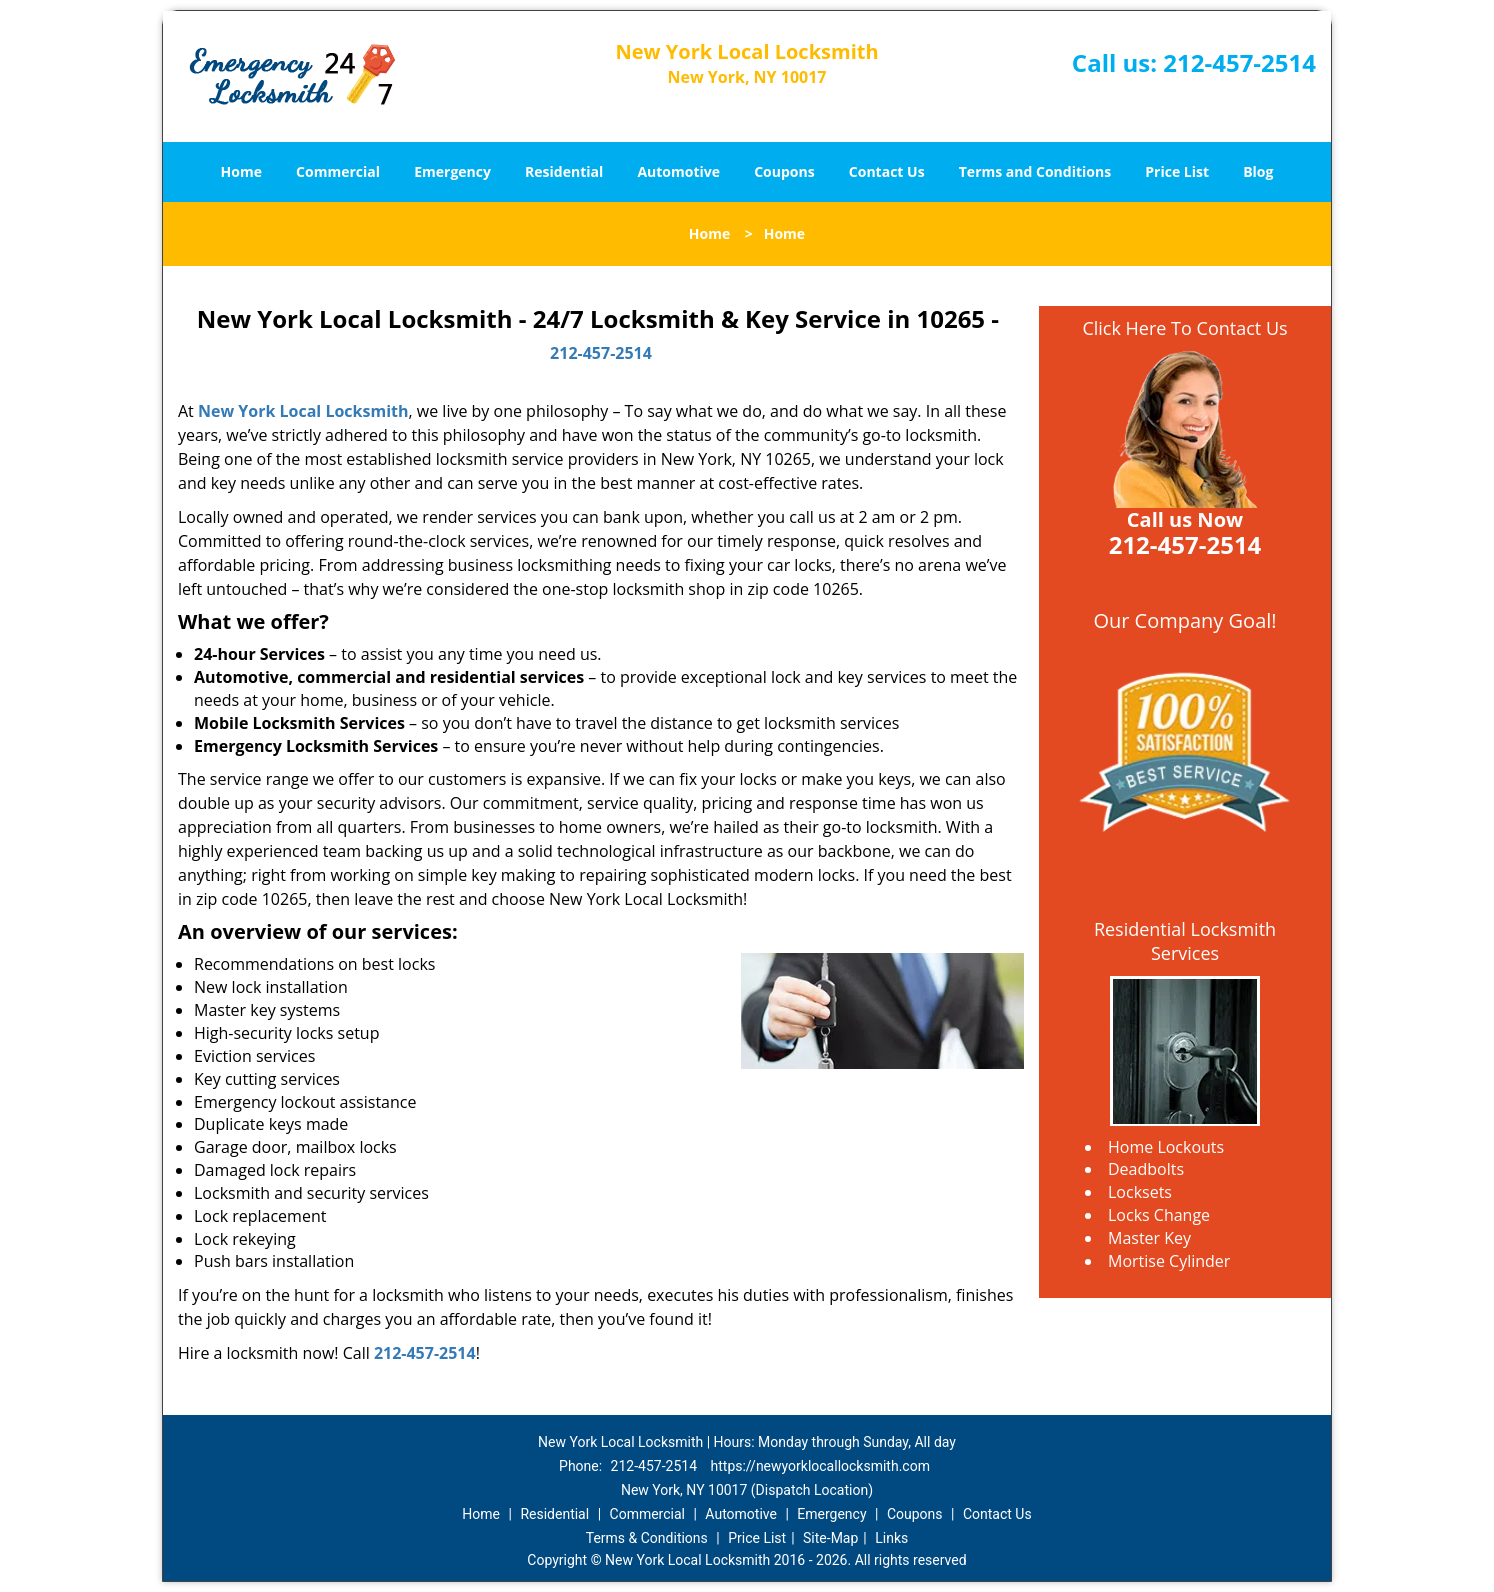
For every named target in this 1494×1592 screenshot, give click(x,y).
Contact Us (887, 171)
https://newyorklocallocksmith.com (820, 1466)
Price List (1177, 171)
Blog (1258, 171)
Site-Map (830, 1538)
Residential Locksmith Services (1185, 941)
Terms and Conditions (1035, 171)
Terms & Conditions (647, 1538)
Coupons (784, 171)
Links (891, 1538)
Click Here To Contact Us (1184, 328)
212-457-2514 (1239, 62)
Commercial (338, 171)
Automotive (678, 171)
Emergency (452, 171)
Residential (564, 171)
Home (241, 171)
